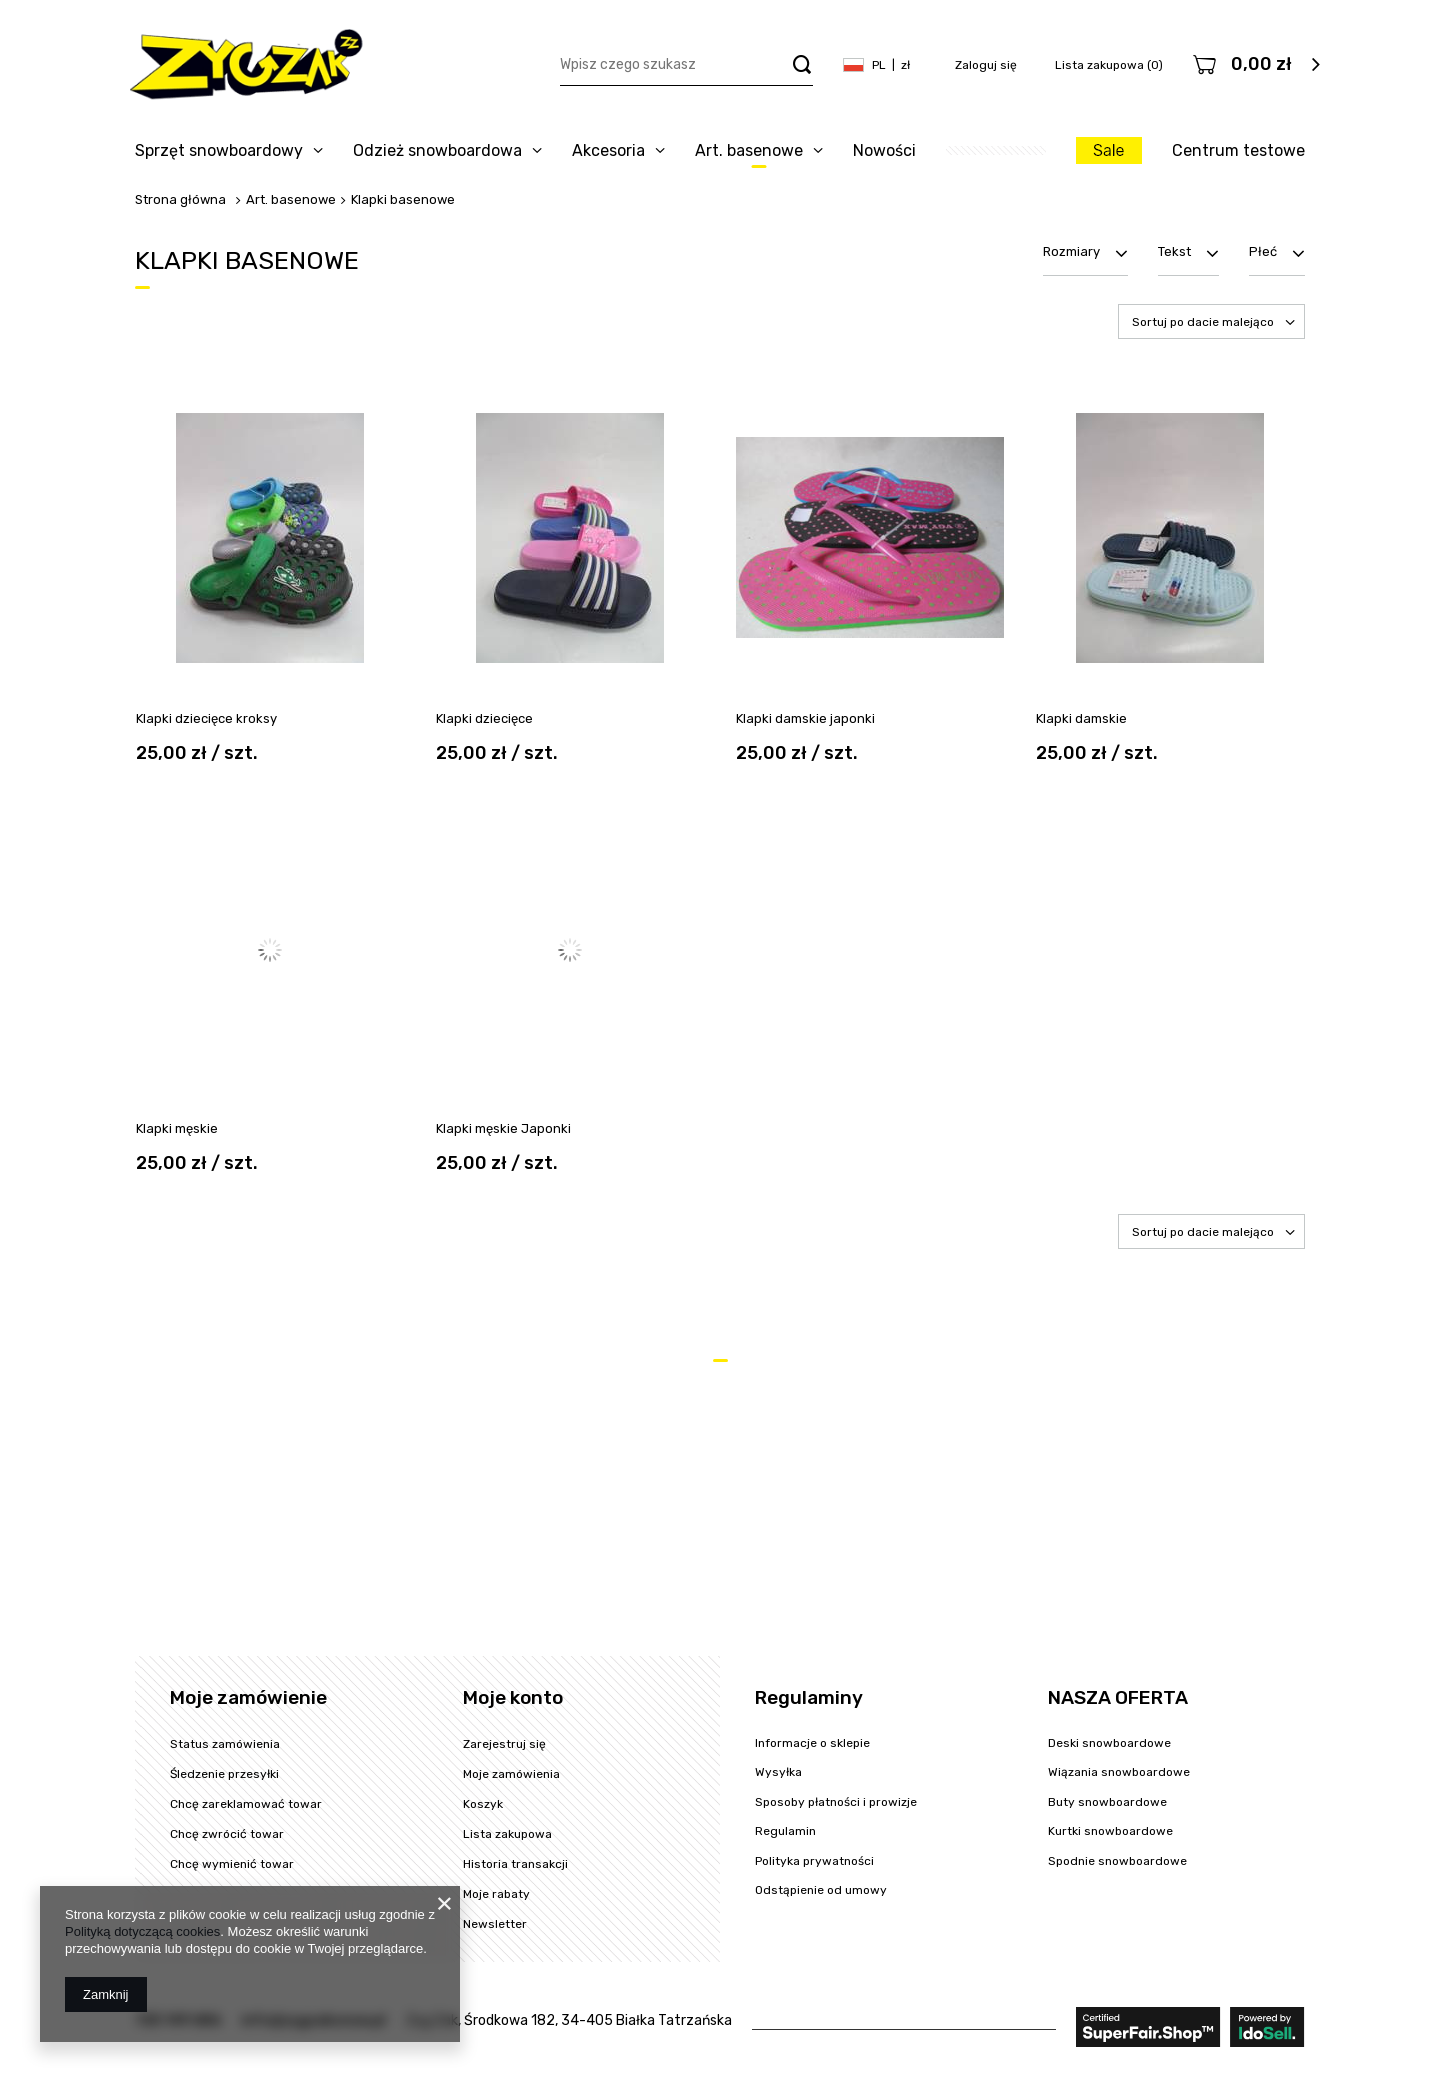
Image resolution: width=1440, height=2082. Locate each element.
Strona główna (180, 199)
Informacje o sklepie (812, 1743)
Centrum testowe (1238, 150)
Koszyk (483, 1804)
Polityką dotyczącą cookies (142, 1931)
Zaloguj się (987, 65)
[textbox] (686, 65)
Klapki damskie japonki (805, 718)
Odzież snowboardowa (437, 150)
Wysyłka (778, 1772)
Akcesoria (608, 150)
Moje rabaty (496, 1894)
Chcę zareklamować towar (246, 1804)
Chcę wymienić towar (232, 1864)
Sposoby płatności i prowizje (836, 1802)
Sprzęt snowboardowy (219, 150)
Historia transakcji (515, 1864)
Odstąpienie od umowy (821, 1890)
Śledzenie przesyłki (224, 1774)
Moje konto (513, 1697)
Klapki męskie (177, 1128)
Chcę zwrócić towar (227, 1834)
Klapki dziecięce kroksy (206, 718)
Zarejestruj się (504, 1744)
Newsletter (495, 1924)
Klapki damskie (1081, 718)
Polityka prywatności (814, 1861)
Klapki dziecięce (484, 718)
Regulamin (785, 1831)
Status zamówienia (225, 1744)
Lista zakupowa (1109, 65)
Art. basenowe (749, 150)
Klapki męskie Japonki (503, 1128)
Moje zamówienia (511, 1774)
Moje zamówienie (248, 1697)
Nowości (884, 150)
